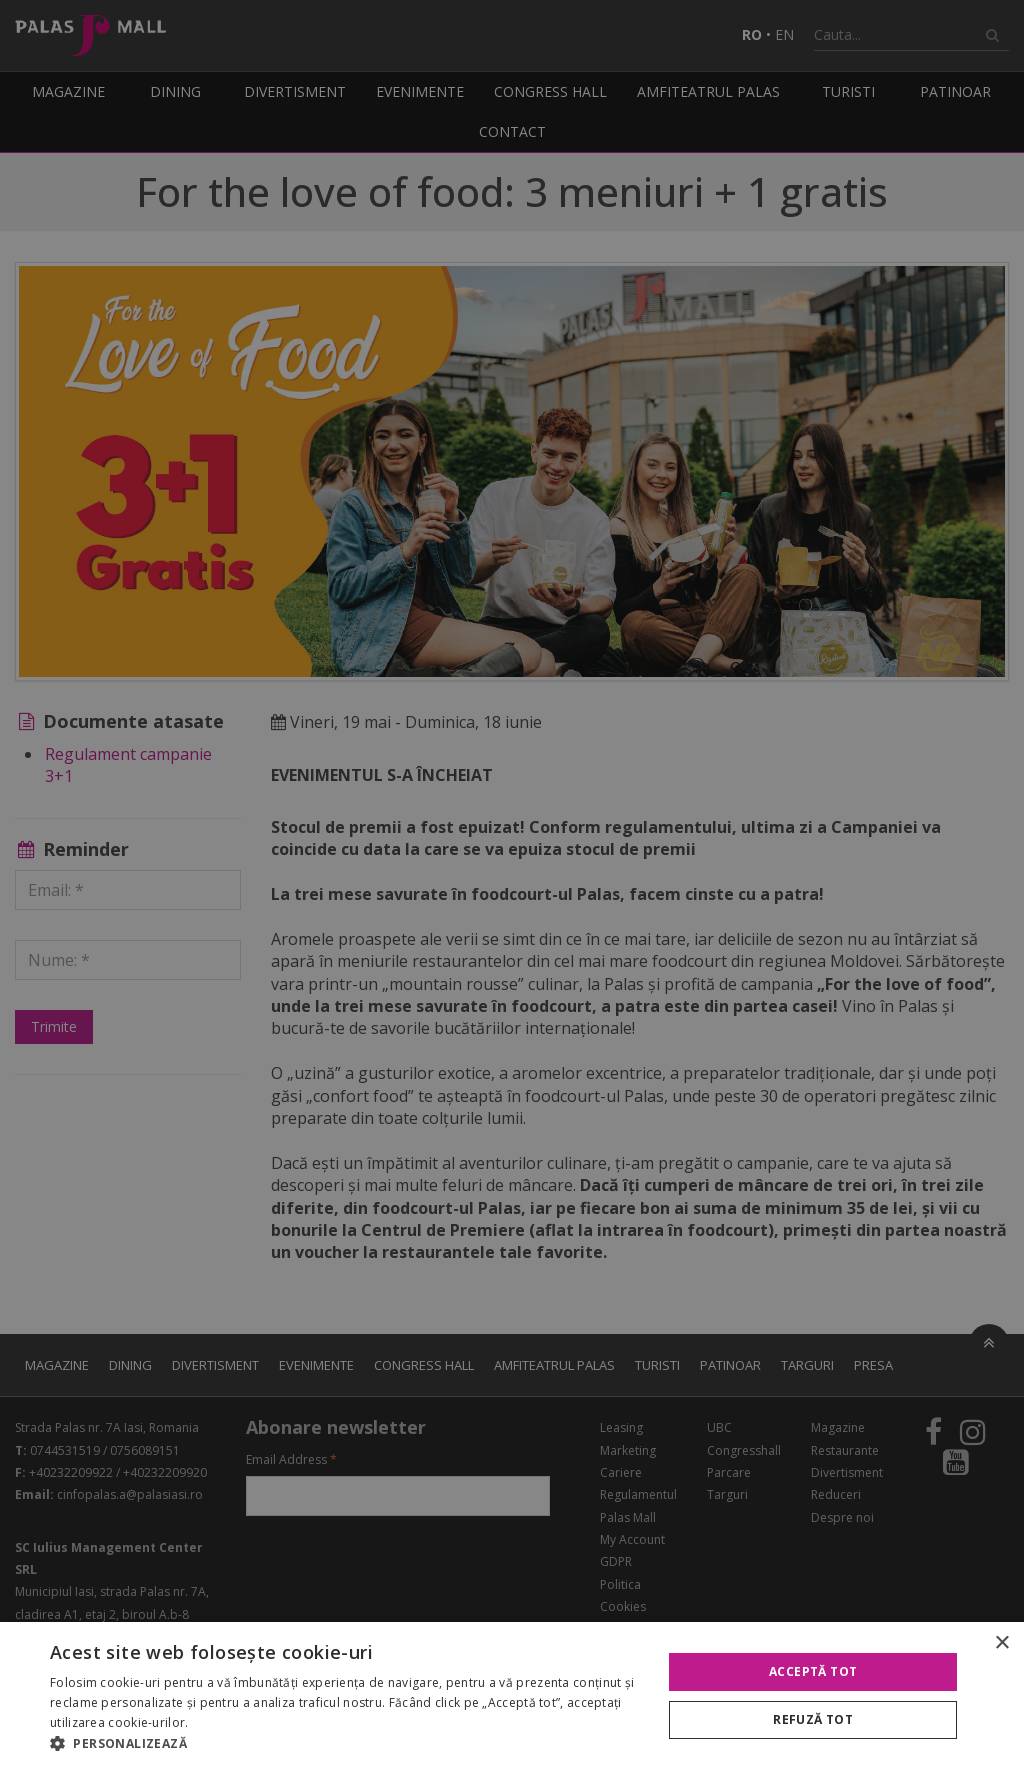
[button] (347, 1744)
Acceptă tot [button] (813, 1671)
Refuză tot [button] (813, 1719)
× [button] (1001, 1643)
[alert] (512, 885)
